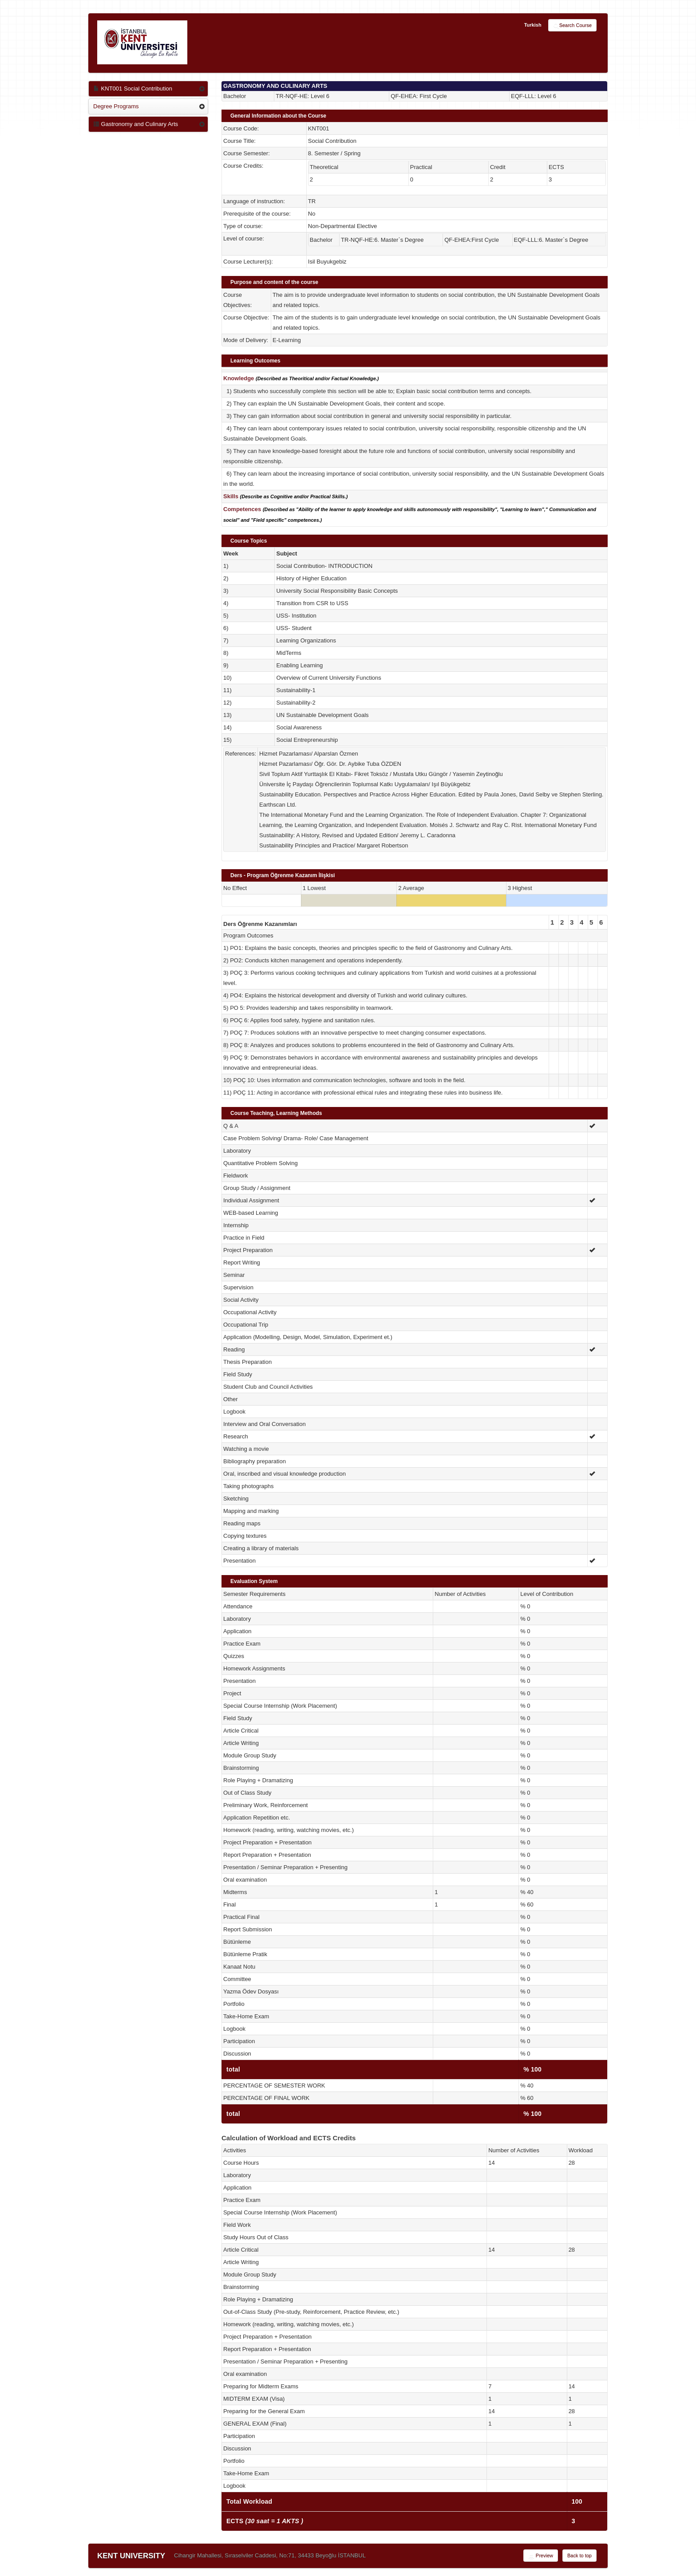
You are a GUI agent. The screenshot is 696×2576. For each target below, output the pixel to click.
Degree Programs (116, 106)
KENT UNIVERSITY (131, 2556)
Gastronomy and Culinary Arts (135, 124)
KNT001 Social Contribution (132, 88)
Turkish (533, 25)
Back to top (579, 2555)
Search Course (572, 26)
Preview (540, 2556)
